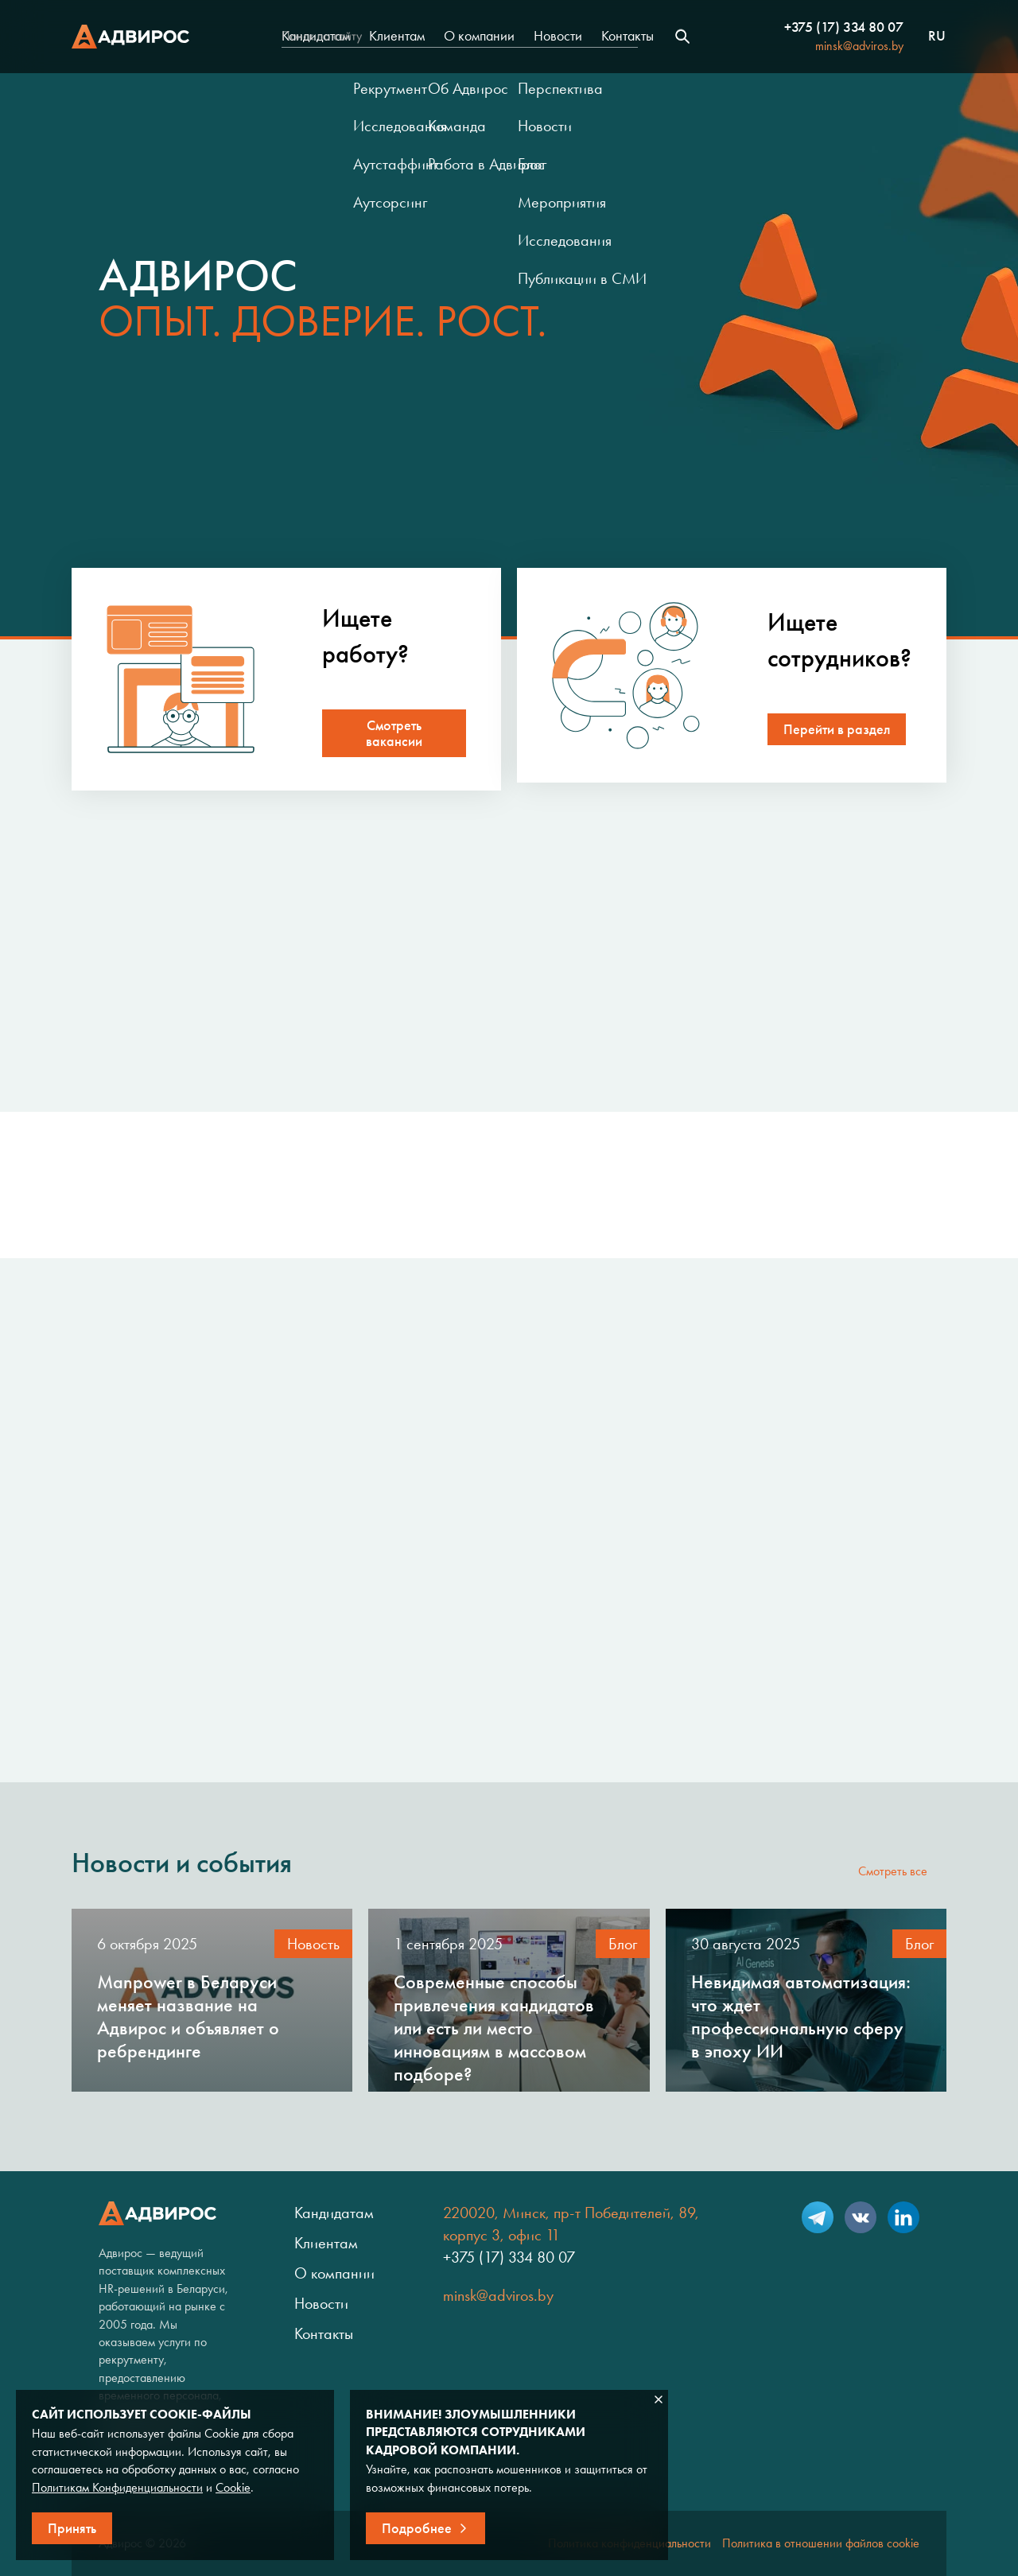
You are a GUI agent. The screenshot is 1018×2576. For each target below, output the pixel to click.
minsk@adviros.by (859, 45)
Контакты (627, 36)
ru (937, 37)
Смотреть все (892, 1871)
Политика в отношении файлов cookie (820, 2543)
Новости (558, 36)
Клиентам (397, 36)
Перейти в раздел (836, 729)
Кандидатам (316, 36)
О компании (479, 36)
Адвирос (130, 37)
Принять (72, 2528)
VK (860, 2217)
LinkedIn (903, 2217)
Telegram (817, 2217)
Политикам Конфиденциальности (117, 2487)
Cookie (233, 2487)
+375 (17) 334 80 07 (843, 27)
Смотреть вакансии (394, 733)
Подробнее (417, 2528)
